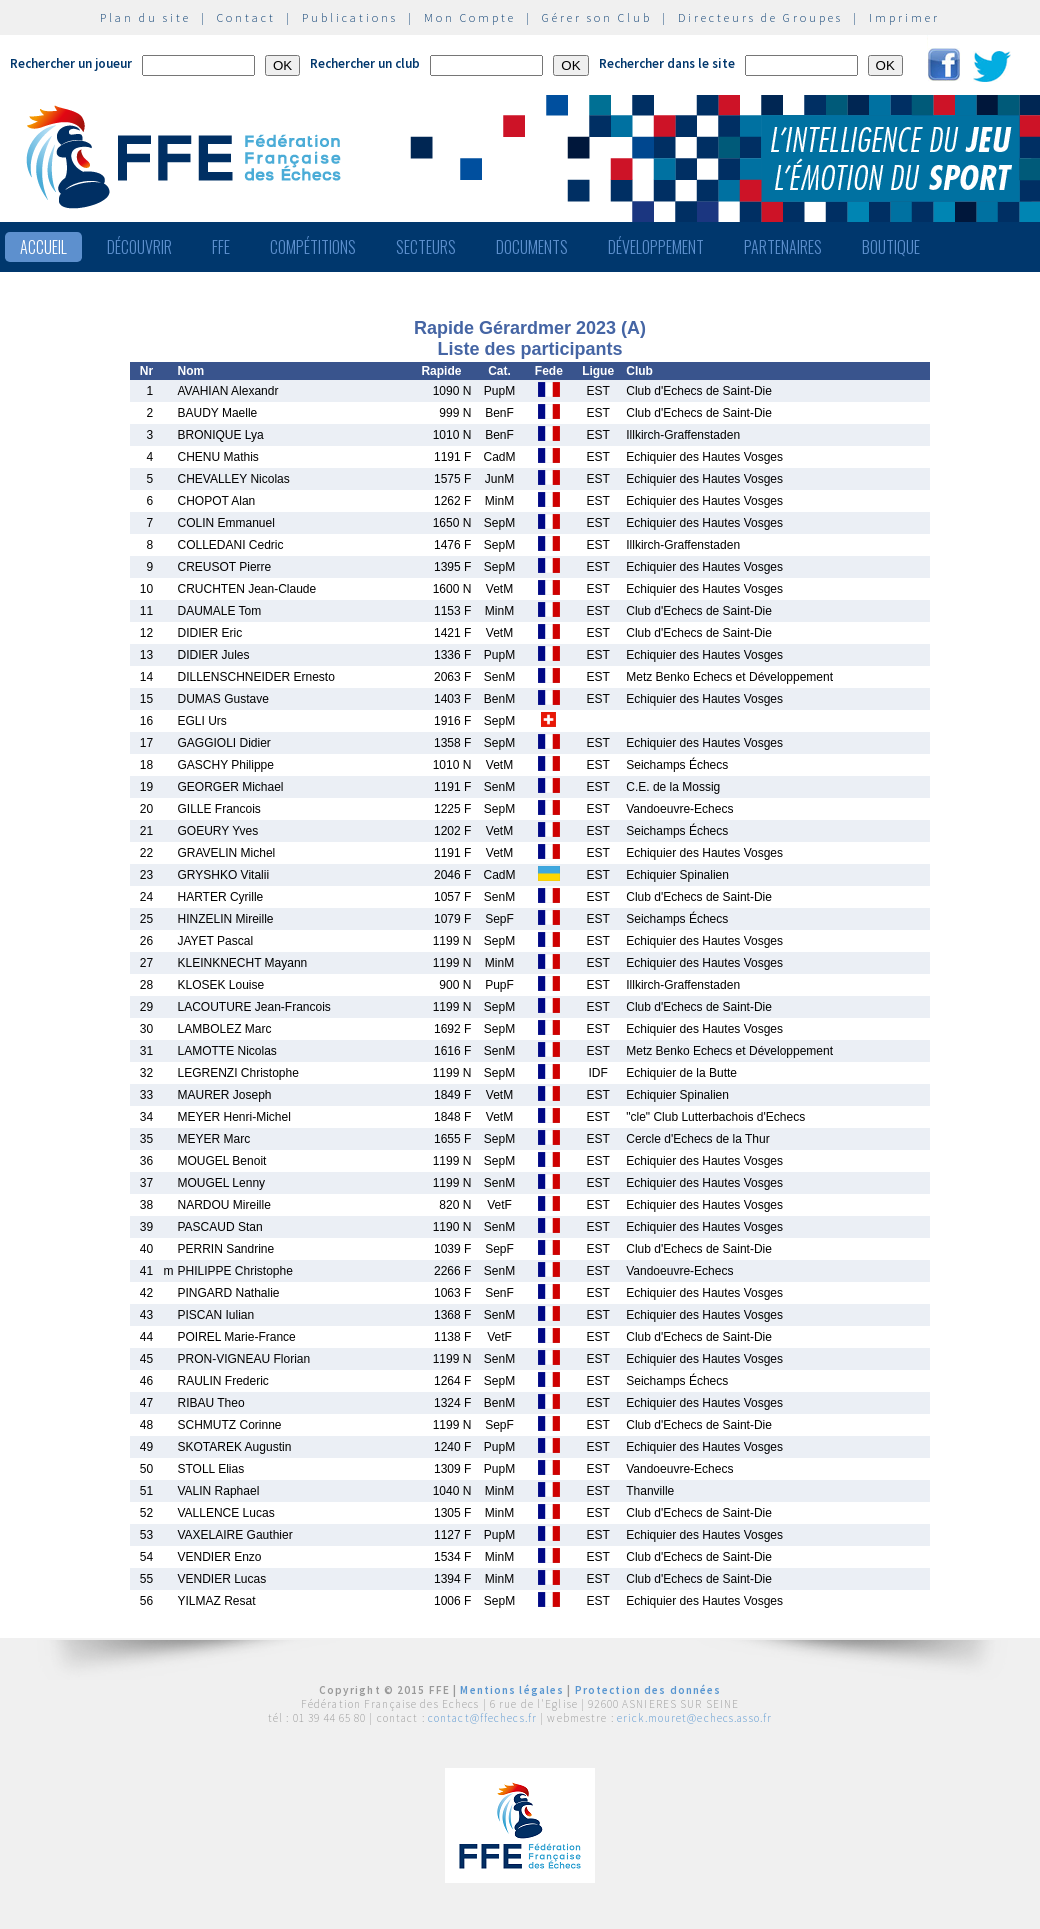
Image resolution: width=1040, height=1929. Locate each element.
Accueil (43, 247)
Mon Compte (470, 17)
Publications (350, 17)
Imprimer (904, 17)
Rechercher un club (365, 63)
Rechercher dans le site (667, 63)
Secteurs (426, 247)
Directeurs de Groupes (760, 17)
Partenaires (783, 247)
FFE (221, 247)
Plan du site (145, 17)
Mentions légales (512, 1690)
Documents (532, 247)
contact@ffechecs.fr (482, 1718)
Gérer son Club (597, 17)
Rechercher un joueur (71, 63)
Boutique (891, 247)
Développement (656, 247)
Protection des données (648, 1690)
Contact (246, 17)
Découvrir (139, 247)
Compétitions (313, 247)
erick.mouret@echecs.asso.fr (694, 1718)
